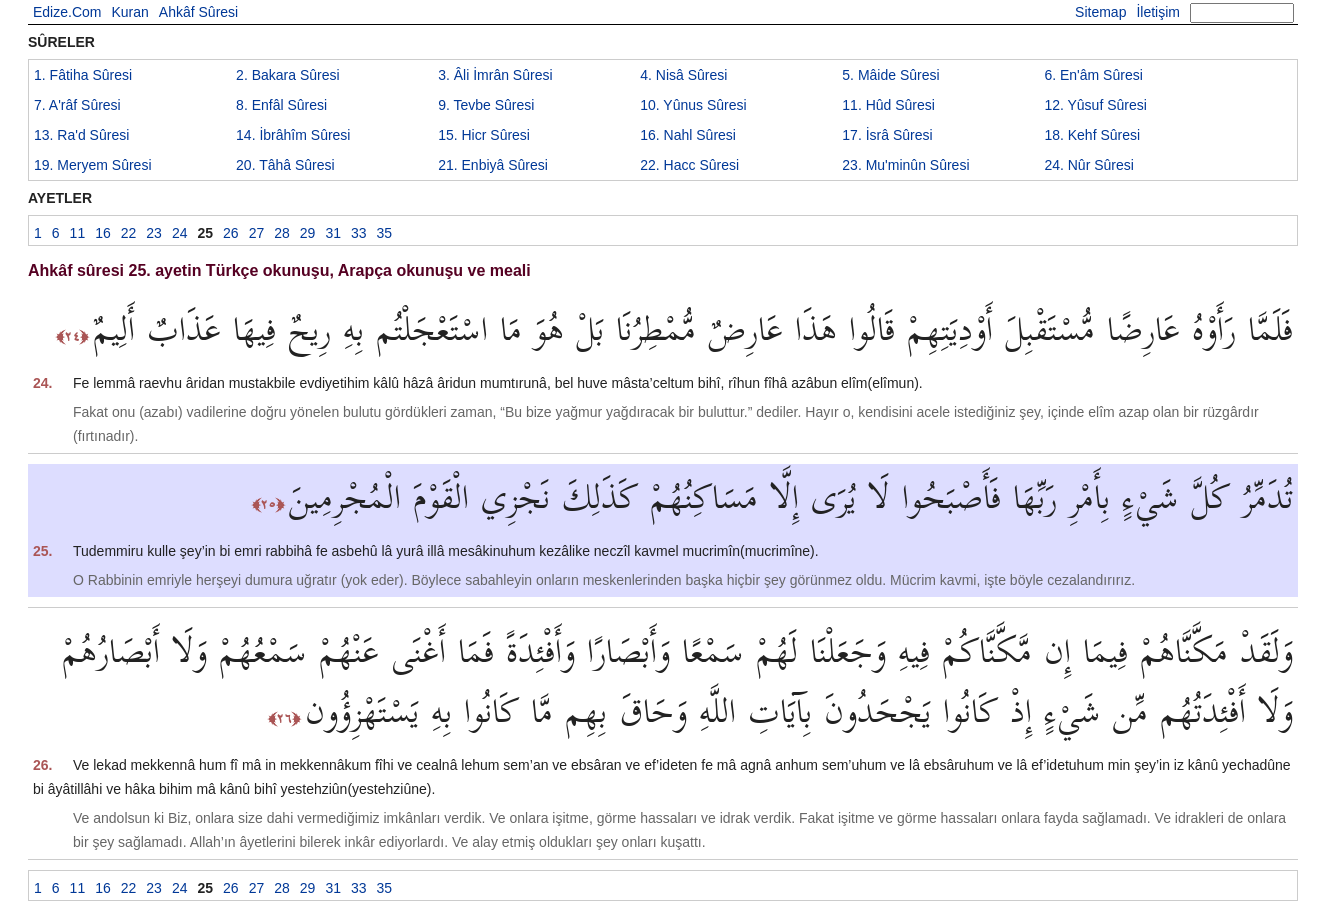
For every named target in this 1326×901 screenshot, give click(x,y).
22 (689, 165)
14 (293, 135)
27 (257, 233)
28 (282, 233)
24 (1089, 165)
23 (905, 165)
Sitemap (1100, 12)
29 (308, 233)
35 (385, 233)
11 (888, 105)
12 (1095, 105)
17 (887, 135)
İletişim (1158, 12)
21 (493, 165)
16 (688, 135)
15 (484, 135)
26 (231, 233)
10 (693, 105)
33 (359, 233)
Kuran (129, 12)
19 (93, 165)
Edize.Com (67, 12)
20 (285, 165)
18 (1092, 135)
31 (333, 233)
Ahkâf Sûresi (198, 12)
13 (81, 135)
